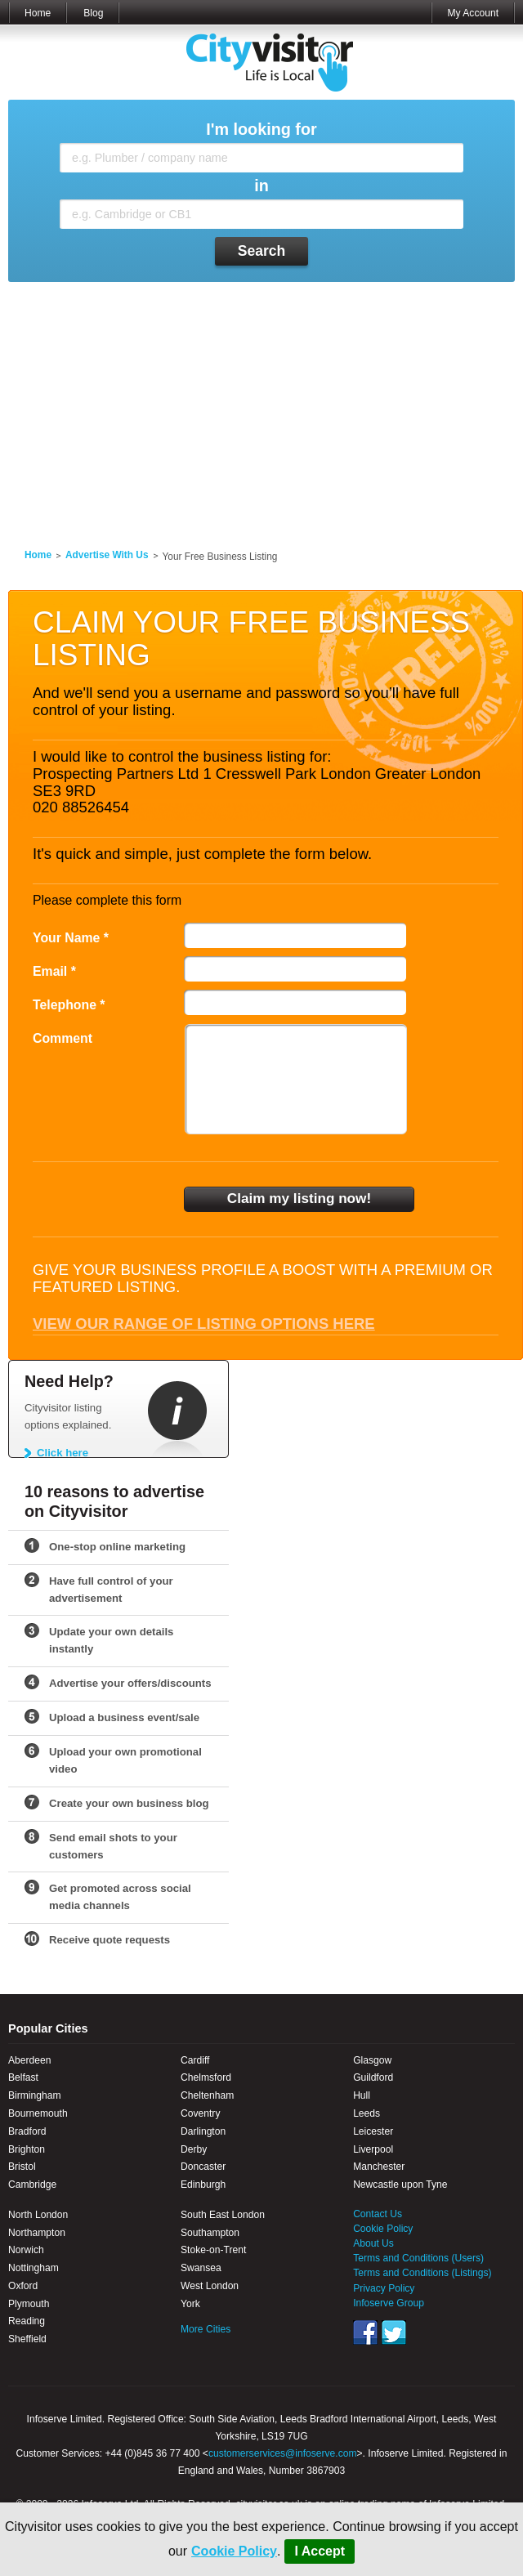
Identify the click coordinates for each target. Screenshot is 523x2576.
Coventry (200, 2113)
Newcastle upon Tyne (400, 2184)
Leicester (373, 2131)
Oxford (23, 2286)
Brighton (26, 2149)
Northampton (36, 2232)
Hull (361, 2095)
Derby (194, 2149)
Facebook (365, 2332)
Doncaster (203, 2166)
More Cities (205, 2329)
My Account (472, 13)
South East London (223, 2214)
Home (38, 13)
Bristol (22, 2166)
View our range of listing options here (204, 1323)
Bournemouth (38, 2113)
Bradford (27, 2131)
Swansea (201, 2268)
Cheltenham (207, 2095)
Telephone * (69, 1005)
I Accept (319, 2551)
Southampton (210, 2232)
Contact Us (377, 2214)
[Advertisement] (261, 405)
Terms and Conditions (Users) (418, 2258)
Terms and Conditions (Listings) (422, 2273)
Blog (93, 13)
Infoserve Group (388, 2303)
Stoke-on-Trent (213, 2250)
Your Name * (71, 938)
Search (262, 251)
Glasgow (372, 2060)
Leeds (366, 2113)
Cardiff (195, 2060)
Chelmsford (206, 2077)
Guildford (373, 2077)
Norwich (26, 2250)
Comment (62, 1038)
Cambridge (32, 2184)
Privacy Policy (383, 2288)
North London (38, 2214)
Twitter (394, 2332)
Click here (62, 1453)
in (261, 186)
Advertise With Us (107, 555)
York (190, 2304)
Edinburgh (203, 2184)
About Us (373, 2243)
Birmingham (34, 2095)
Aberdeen (29, 2060)
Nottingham (33, 2268)
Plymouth (28, 2304)
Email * (54, 971)
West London (210, 2286)
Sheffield (27, 2339)
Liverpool (373, 2149)
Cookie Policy (234, 2551)
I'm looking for (261, 129)
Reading (26, 2321)
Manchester (379, 2166)
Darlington (203, 2131)
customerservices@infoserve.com (282, 2453)
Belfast (23, 2077)
